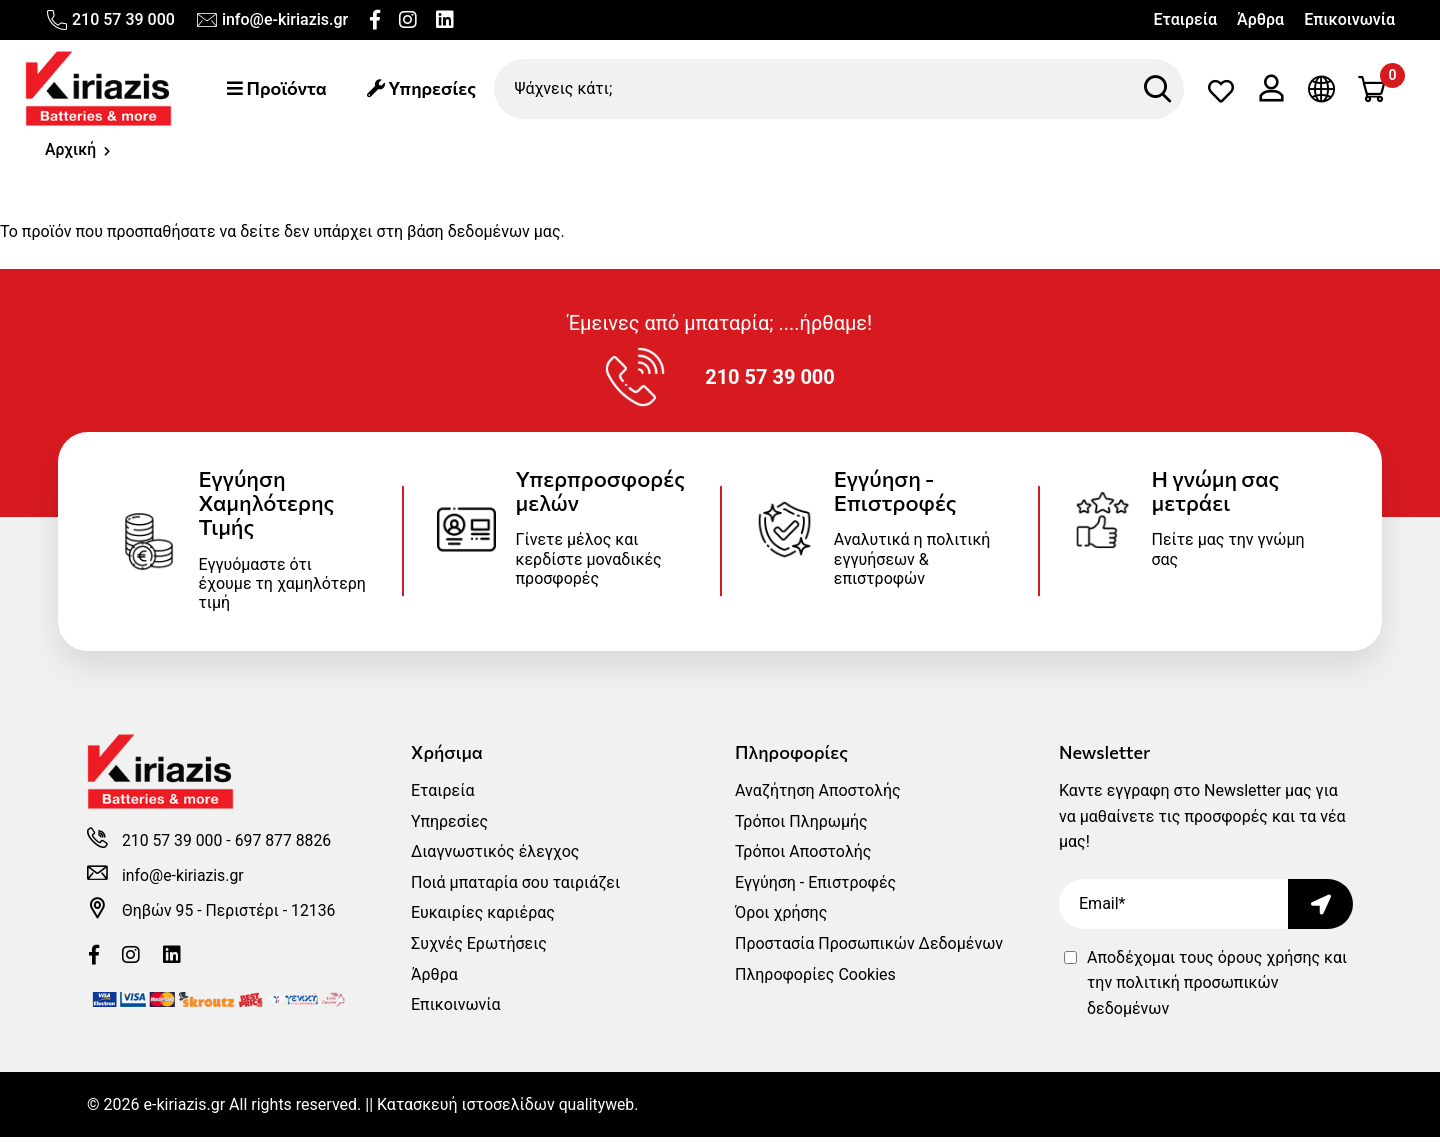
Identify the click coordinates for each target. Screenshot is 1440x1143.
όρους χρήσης (1269, 963)
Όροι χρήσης (781, 918)
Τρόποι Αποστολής (803, 857)
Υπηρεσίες (424, 89)
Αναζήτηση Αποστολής (818, 796)
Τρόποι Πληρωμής (801, 827)
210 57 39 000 (110, 20)
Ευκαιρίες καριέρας (483, 918)
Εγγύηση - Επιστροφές (815, 888)
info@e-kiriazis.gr (271, 20)
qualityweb (597, 1110)
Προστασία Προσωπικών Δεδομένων (869, 949)
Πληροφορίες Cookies (815, 980)
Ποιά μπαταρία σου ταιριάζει (515, 888)
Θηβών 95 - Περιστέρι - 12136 (230, 917)
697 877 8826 (285, 848)
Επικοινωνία (1349, 19)
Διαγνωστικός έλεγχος (495, 857)
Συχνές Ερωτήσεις (479, 949)
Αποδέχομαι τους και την (1217, 989)
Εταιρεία (1185, 19)
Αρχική (71, 151)
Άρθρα (1260, 19)
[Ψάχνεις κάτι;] (841, 89)
